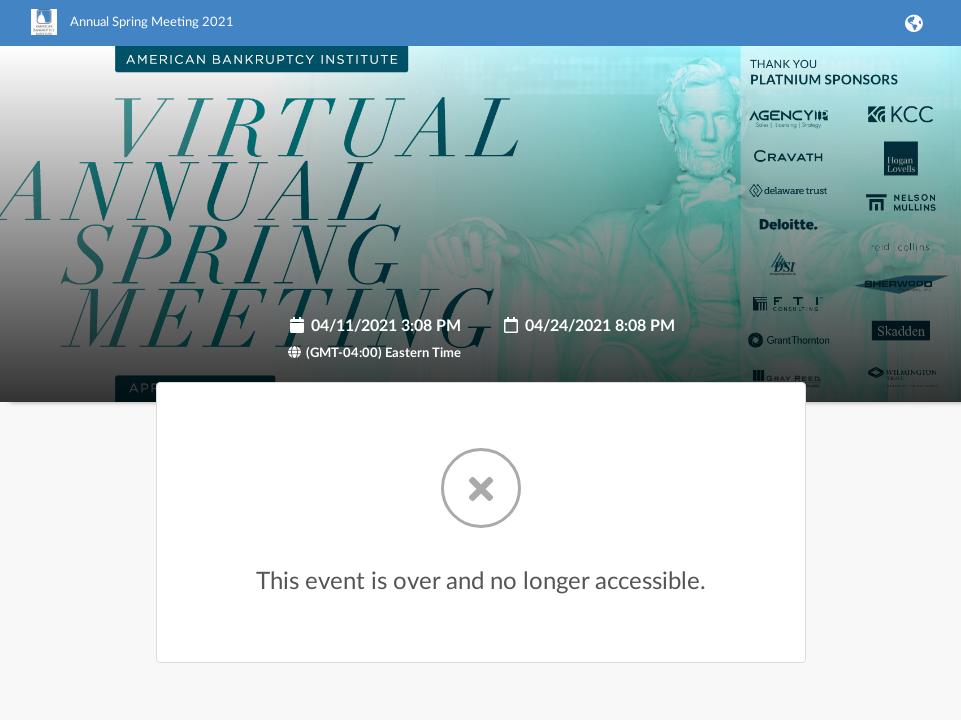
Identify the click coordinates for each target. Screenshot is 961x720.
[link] (132, 31)
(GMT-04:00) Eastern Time (374, 353)
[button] (911, 23)
